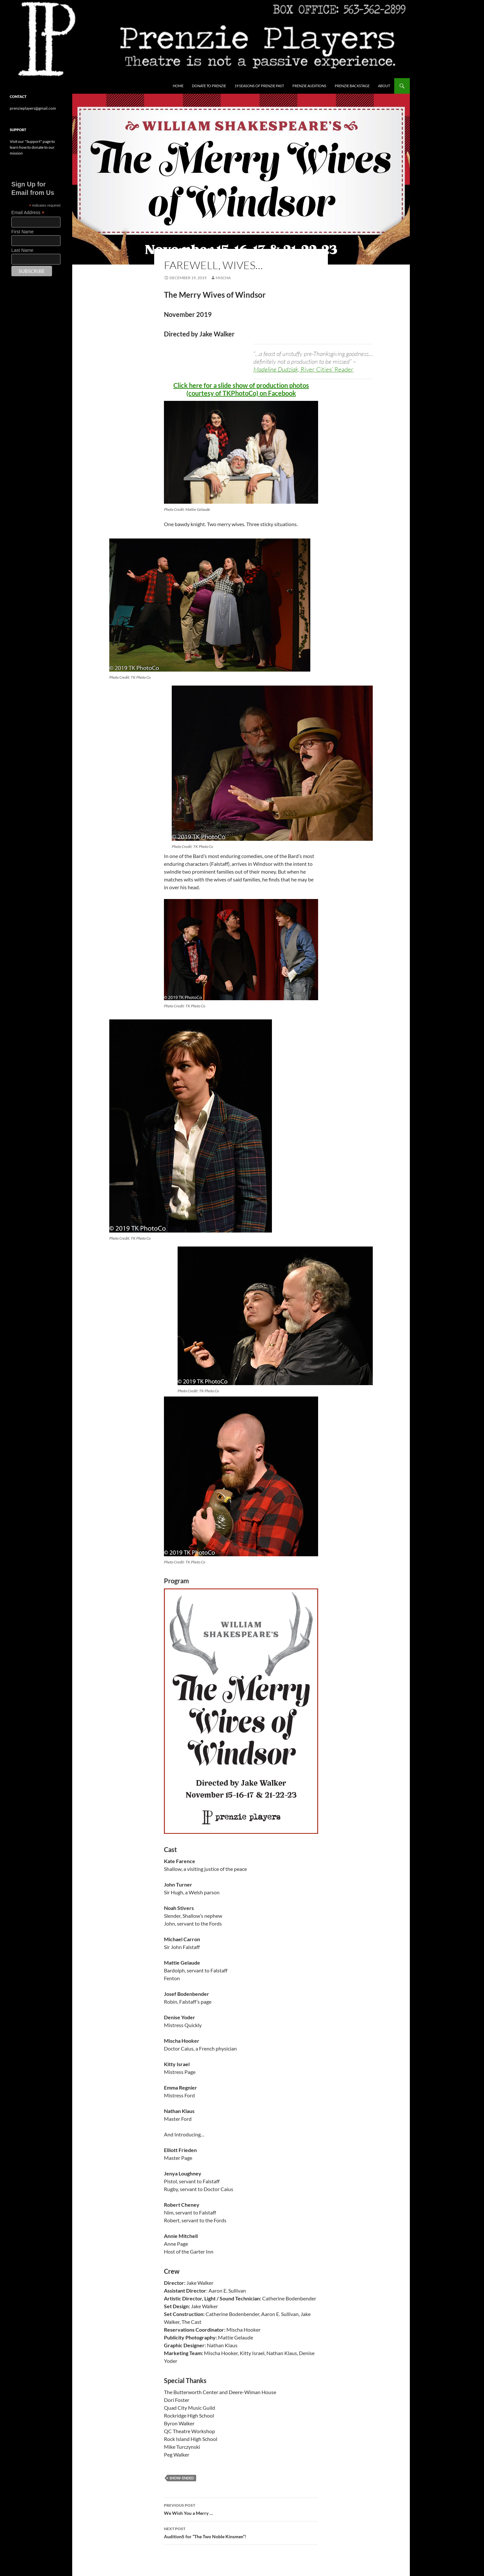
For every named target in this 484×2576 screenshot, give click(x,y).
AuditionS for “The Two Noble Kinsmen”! (241, 2532)
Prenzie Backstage (352, 86)
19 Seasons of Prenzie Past (259, 86)
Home (178, 86)
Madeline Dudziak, (303, 369)
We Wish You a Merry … (241, 2508)
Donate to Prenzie (209, 86)
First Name (22, 231)
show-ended (181, 2478)
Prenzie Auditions (309, 86)
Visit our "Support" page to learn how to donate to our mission (32, 147)
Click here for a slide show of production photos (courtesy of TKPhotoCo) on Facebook (241, 389)
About (384, 86)
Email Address (28, 213)
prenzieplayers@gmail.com (33, 108)
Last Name (22, 250)
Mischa (223, 277)
